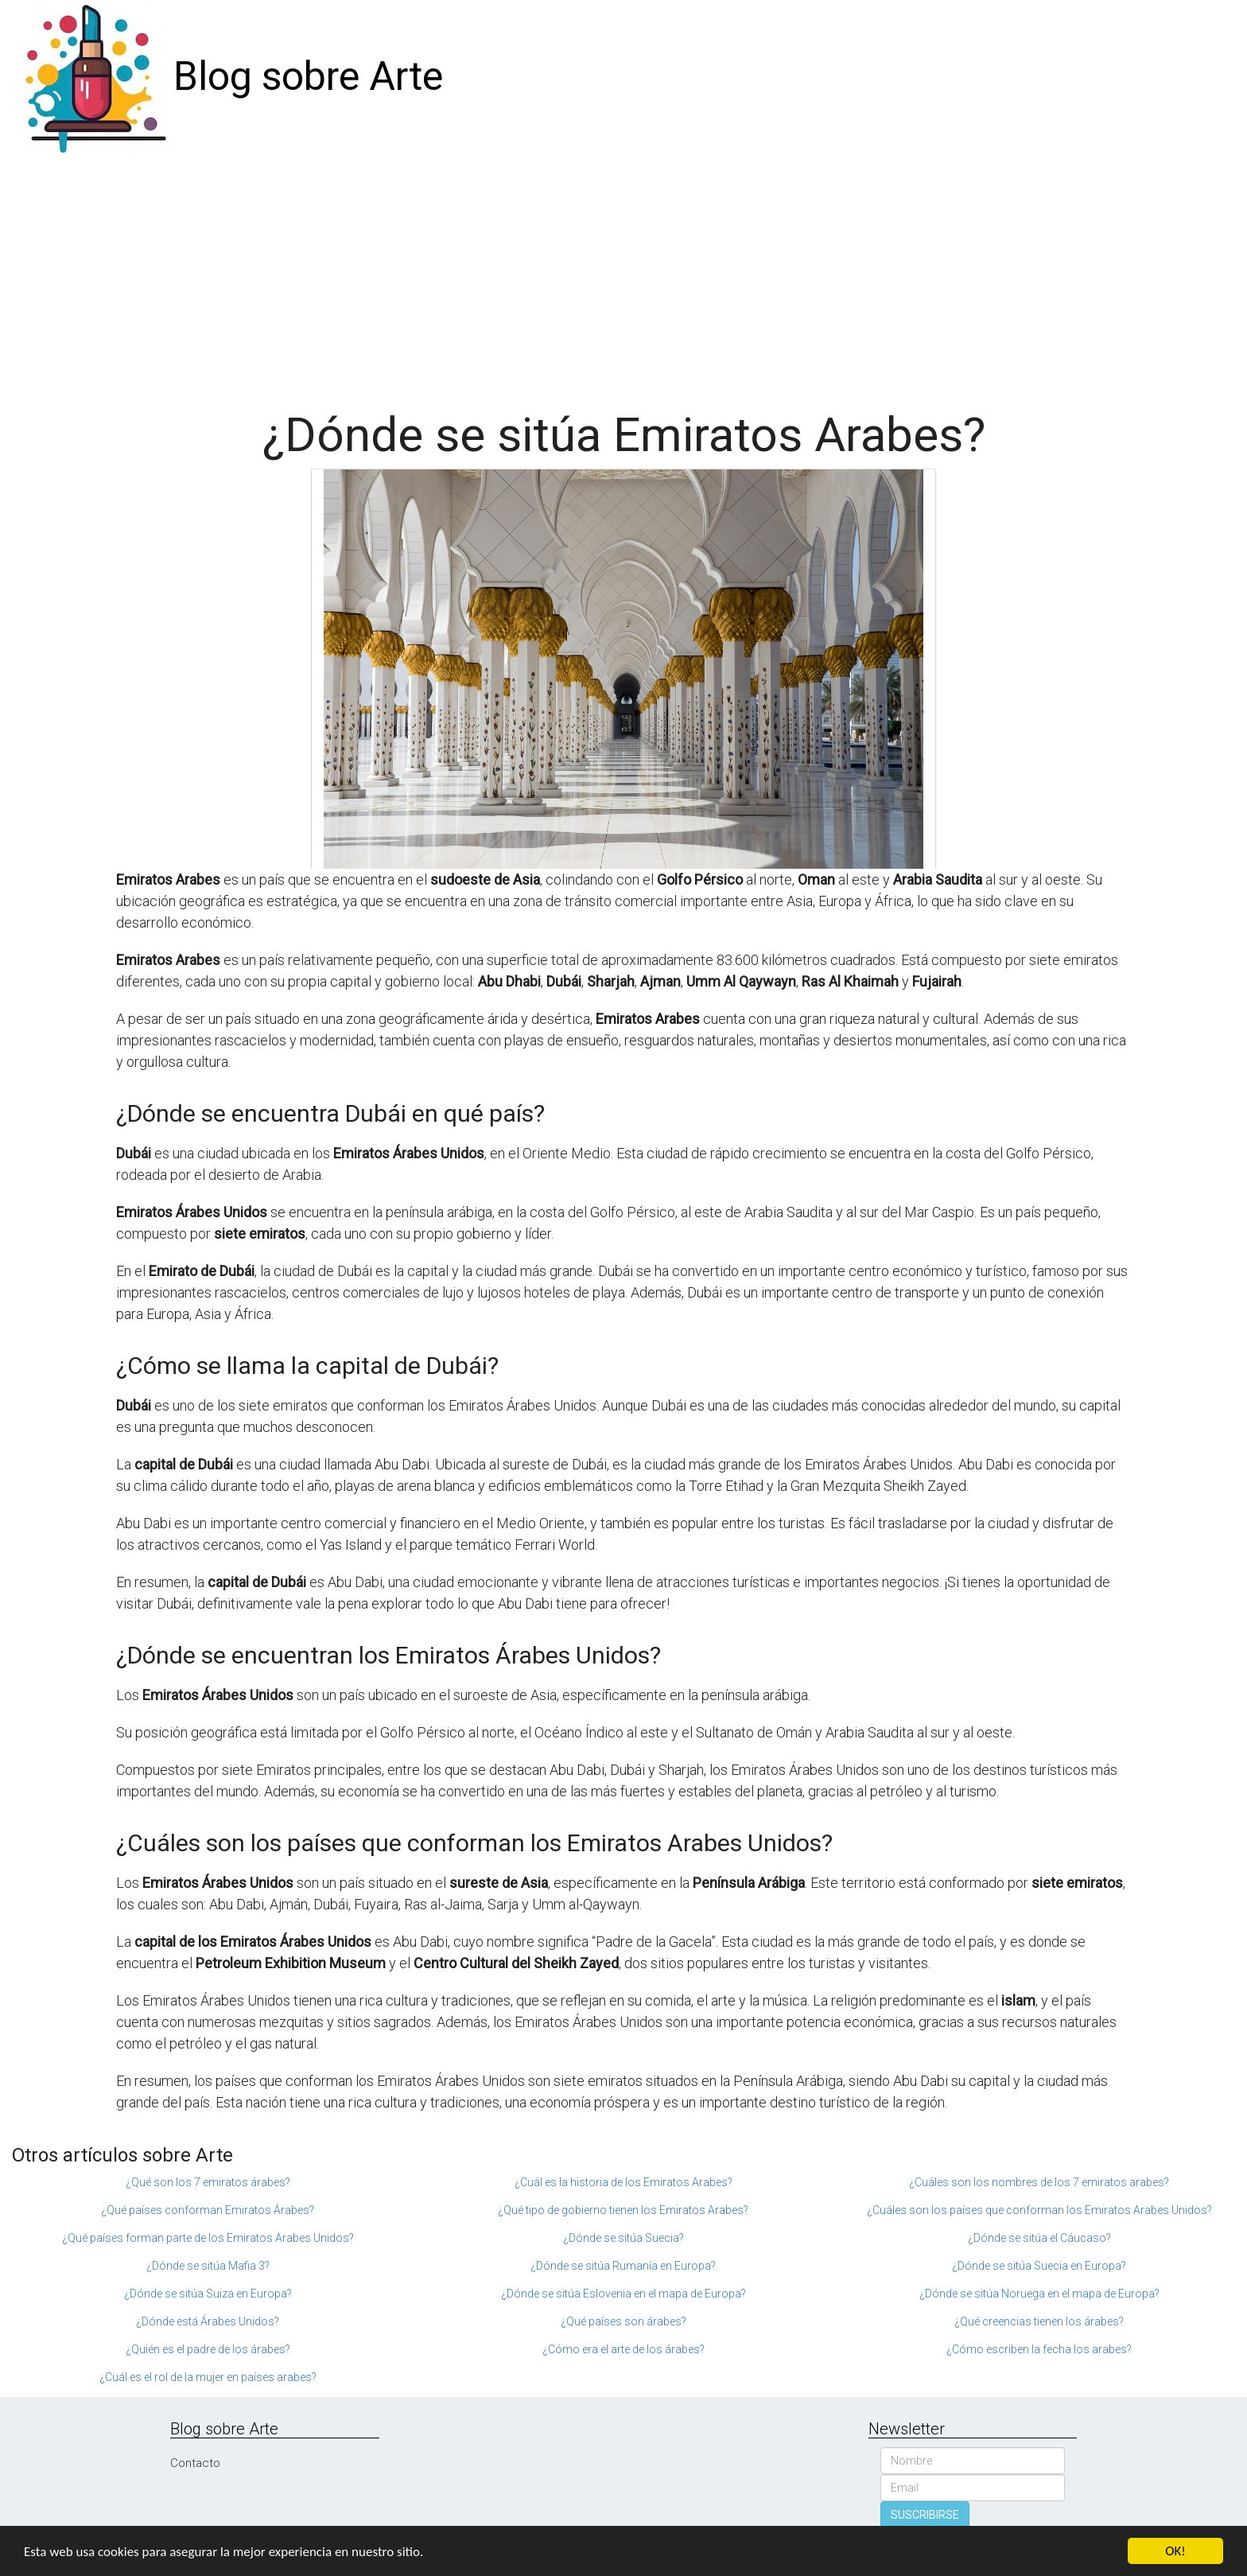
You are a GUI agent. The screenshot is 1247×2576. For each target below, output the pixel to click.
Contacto (195, 2463)
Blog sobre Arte (308, 76)
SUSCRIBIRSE (925, 2514)
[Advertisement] (623, 273)
